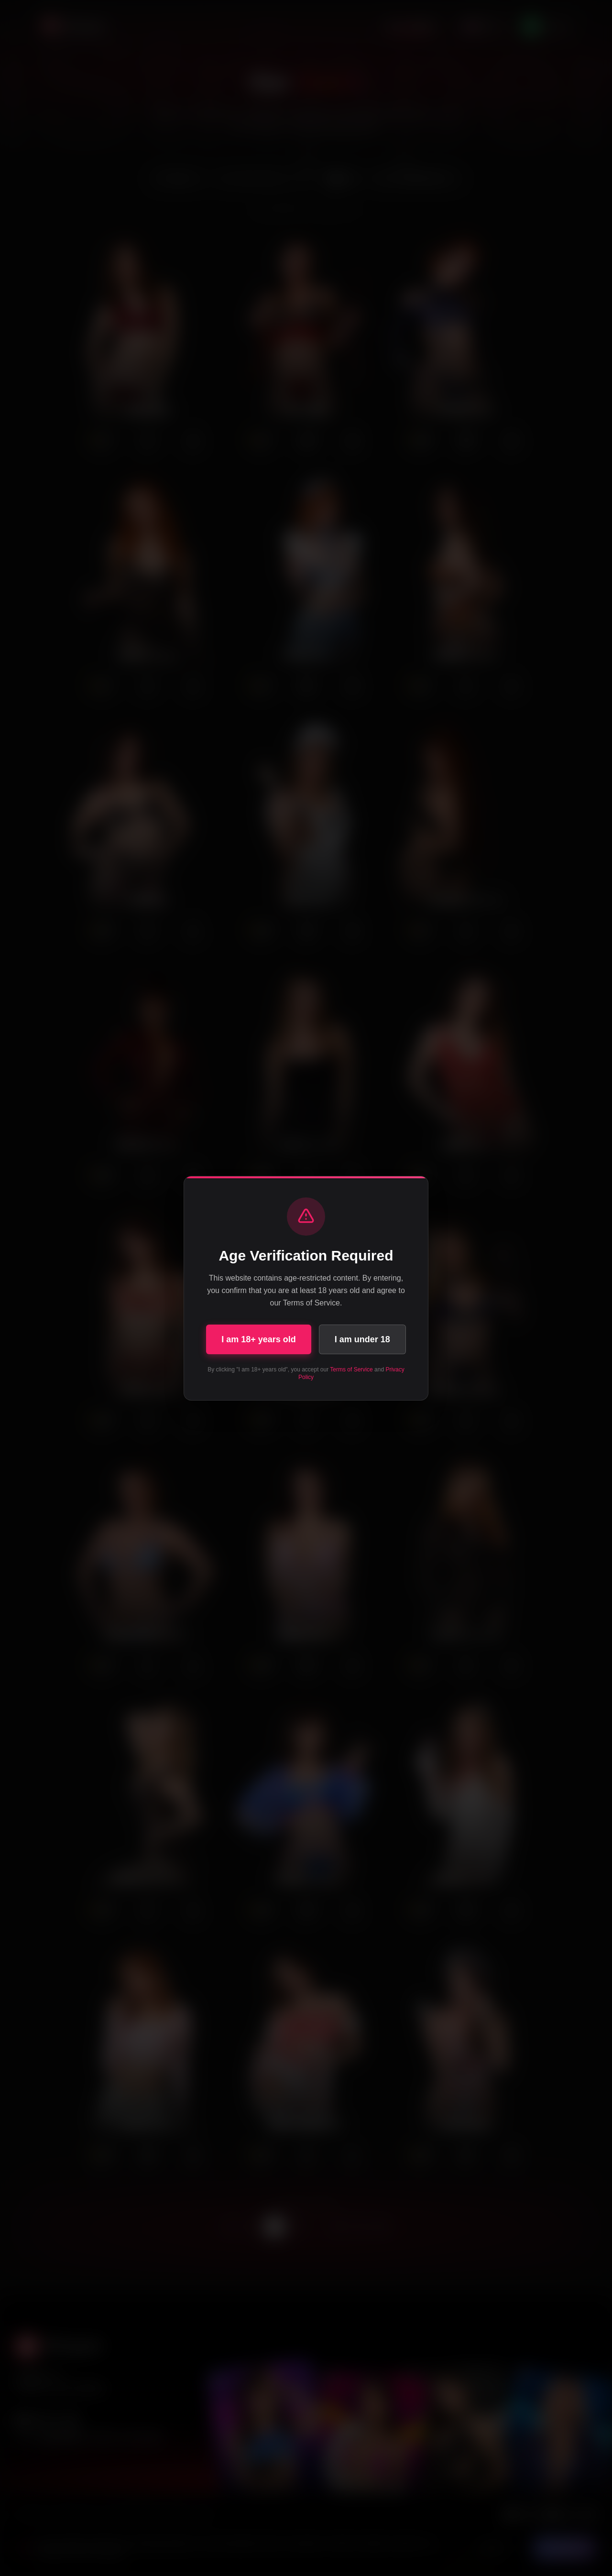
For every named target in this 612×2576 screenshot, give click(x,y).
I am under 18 (362, 1339)
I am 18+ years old (258, 1339)
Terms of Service (351, 1369)
